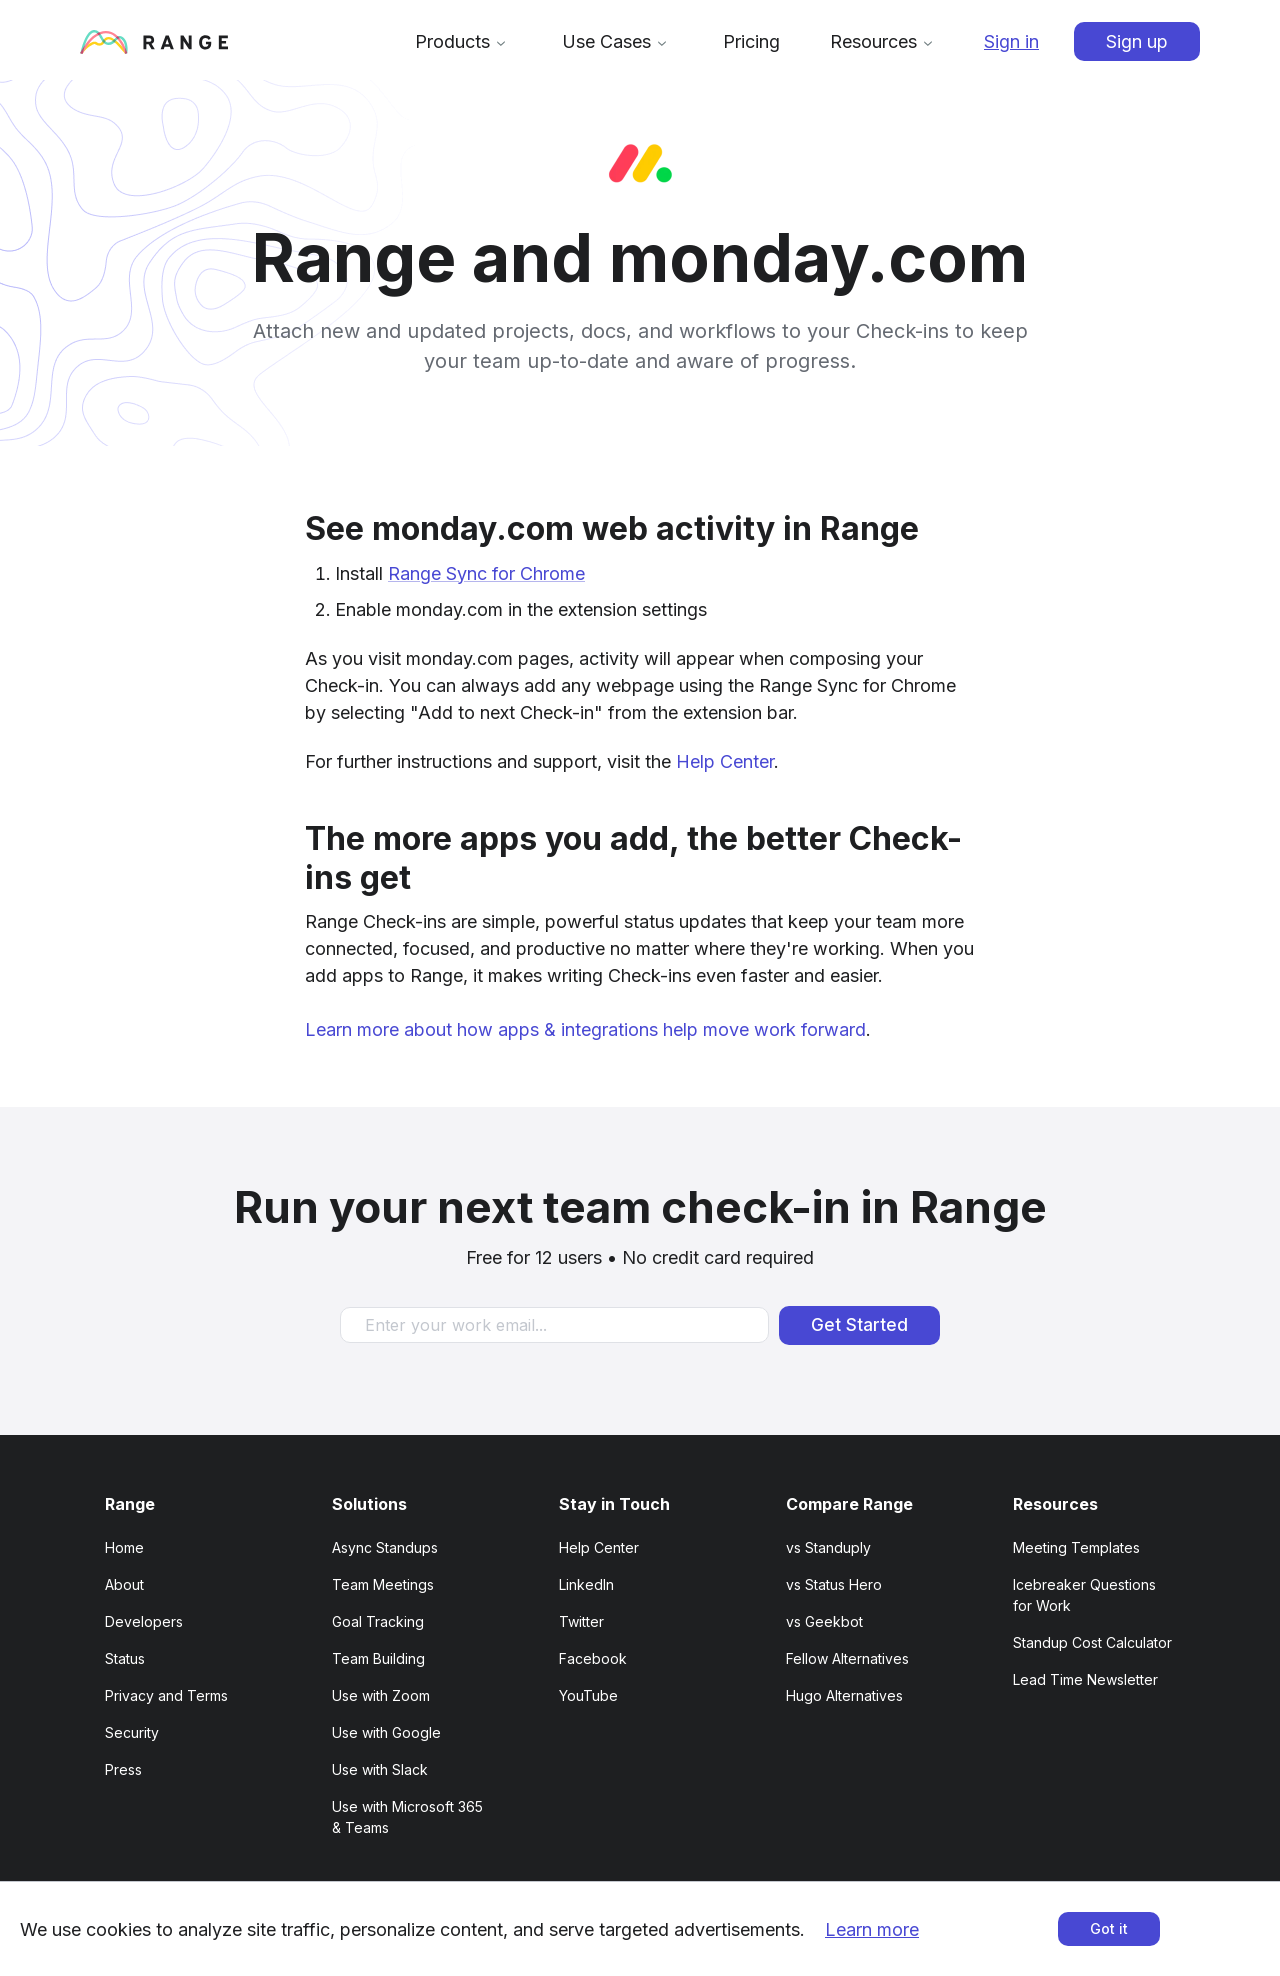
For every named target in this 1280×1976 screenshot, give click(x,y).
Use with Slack (380, 1769)
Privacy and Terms (166, 1695)
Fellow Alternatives (847, 1658)
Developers (144, 1621)
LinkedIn (586, 1584)
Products (463, 41)
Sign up (1137, 41)
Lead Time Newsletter (1085, 1679)
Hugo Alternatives (844, 1695)
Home (124, 1547)
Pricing (751, 41)
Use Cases (617, 41)
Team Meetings (383, 1584)
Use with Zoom (381, 1695)
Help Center (725, 761)
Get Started (859, 1325)
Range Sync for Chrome (486, 573)
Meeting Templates (1076, 1547)
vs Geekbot (824, 1621)
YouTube (588, 1695)
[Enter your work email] (554, 1325)
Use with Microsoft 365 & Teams (407, 1817)
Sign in (1011, 41)
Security (132, 1732)
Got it (1109, 1928)
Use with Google (386, 1732)
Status (125, 1658)
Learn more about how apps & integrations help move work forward (585, 1029)
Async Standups (385, 1547)
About (124, 1584)
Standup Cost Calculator (1092, 1642)
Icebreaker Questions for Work (1084, 1595)
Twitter (581, 1621)
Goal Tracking (378, 1621)
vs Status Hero (834, 1584)
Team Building (378, 1658)
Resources (884, 41)
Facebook (593, 1658)
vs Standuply (828, 1547)
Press (123, 1769)
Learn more (872, 1929)
